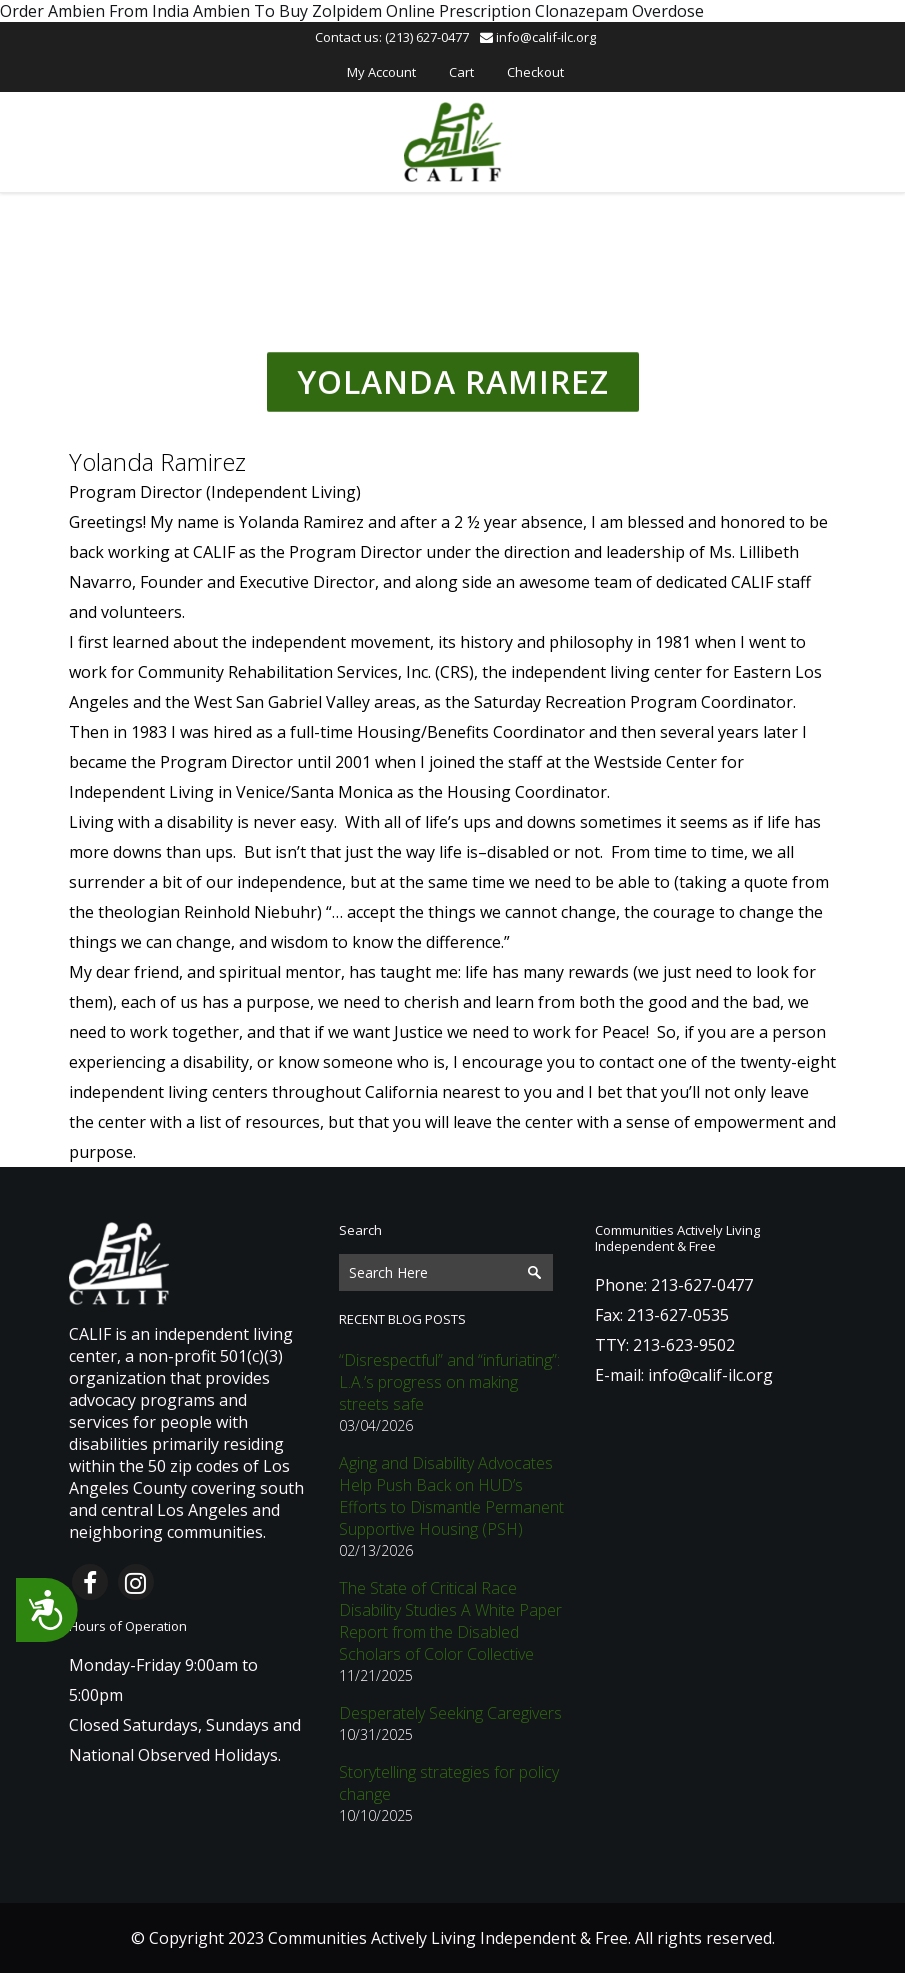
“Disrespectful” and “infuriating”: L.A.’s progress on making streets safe (449, 1382)
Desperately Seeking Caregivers (450, 1713)
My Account (381, 72)
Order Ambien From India (94, 11)
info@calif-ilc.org (538, 37)
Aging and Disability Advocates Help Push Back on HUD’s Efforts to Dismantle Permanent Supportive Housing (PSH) (451, 1496)
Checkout (535, 72)
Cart (461, 72)
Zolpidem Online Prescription (421, 11)
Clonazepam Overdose (619, 11)
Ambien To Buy (250, 11)
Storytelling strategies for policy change (449, 1783)
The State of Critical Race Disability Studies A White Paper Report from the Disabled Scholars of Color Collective (450, 1621)
